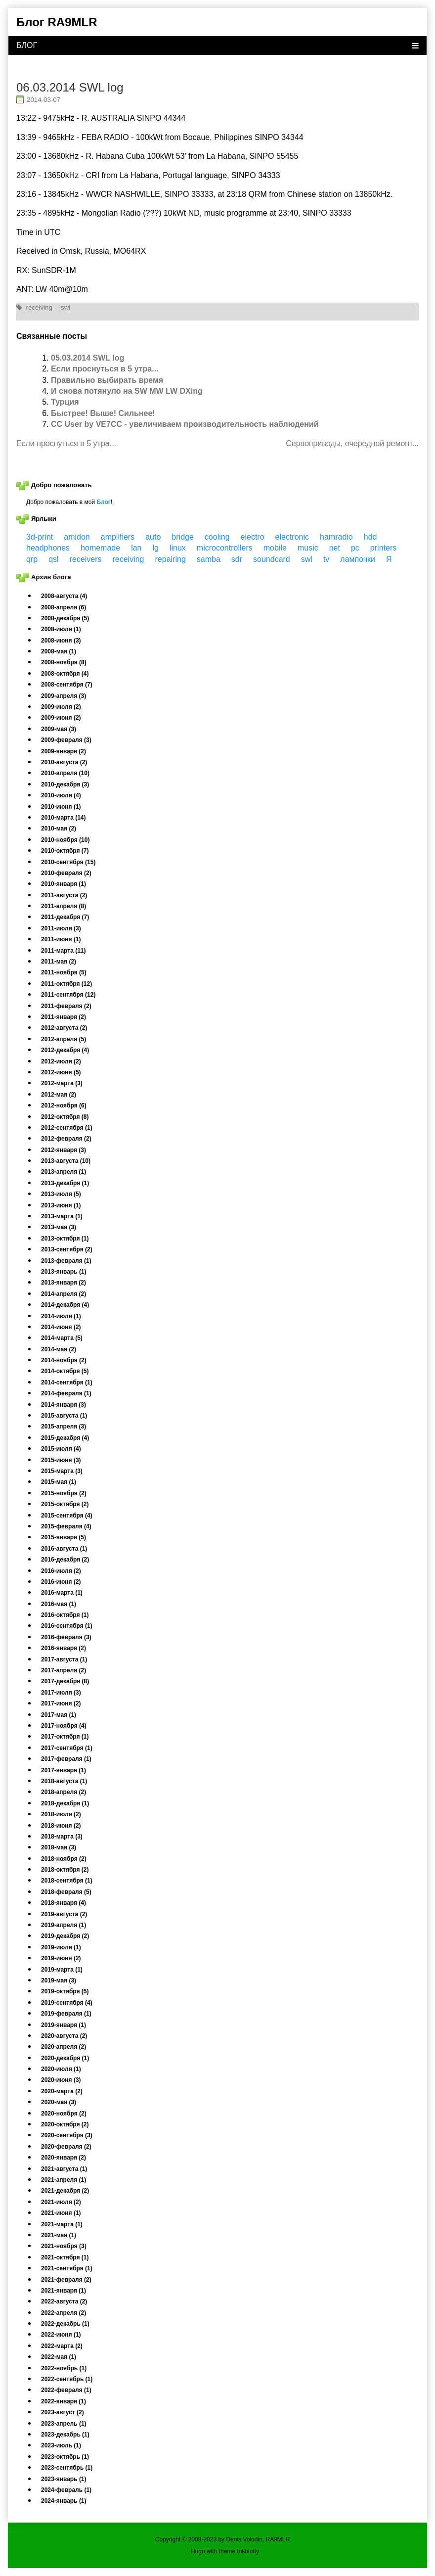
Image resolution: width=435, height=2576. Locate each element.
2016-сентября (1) (66, 1625)
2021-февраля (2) (66, 2279)
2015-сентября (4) (66, 1515)
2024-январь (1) (64, 2500)
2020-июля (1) (61, 2069)
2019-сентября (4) (66, 2002)
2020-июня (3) (61, 2079)
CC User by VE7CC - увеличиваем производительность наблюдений (185, 424)
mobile (275, 548)
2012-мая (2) (58, 1094)
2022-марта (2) (62, 2346)
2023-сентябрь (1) (66, 2467)
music (308, 548)
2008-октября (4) (65, 673)
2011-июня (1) (61, 939)
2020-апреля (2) (63, 2046)
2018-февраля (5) (66, 1891)
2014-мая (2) (58, 1349)
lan (136, 548)
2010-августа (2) (64, 762)
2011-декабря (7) (65, 917)
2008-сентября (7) (66, 684)
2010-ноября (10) (65, 839)
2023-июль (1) (61, 2445)
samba (208, 559)
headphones (48, 548)
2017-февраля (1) (66, 1758)
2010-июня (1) (61, 806)
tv (326, 559)
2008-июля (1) (61, 629)
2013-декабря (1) (65, 1183)
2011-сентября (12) (68, 994)
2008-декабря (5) (65, 618)
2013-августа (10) (65, 1160)
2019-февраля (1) (66, 2013)
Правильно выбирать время (107, 380)
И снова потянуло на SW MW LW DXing (127, 391)
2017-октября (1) (65, 1736)
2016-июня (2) (61, 1581)
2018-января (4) (63, 1902)
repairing (170, 559)
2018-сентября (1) (66, 1880)
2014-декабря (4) (65, 1304)
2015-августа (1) (64, 1415)
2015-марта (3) (62, 1471)
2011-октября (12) (66, 983)
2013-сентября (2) (66, 1249)
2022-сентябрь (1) (66, 2379)
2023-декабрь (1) (65, 2434)
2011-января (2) (63, 1016)
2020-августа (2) (64, 2035)
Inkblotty (248, 2551)
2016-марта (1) (62, 1592)
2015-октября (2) (65, 1504)
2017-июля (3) (61, 1692)
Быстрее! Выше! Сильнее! (103, 413)
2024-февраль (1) (66, 2489)
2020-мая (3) (58, 2102)
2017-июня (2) (61, 1703)
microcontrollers (225, 548)
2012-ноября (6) (64, 1105)
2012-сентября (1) (66, 1127)
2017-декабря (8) (65, 1681)
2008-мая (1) (58, 651)
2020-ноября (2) (64, 2113)
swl (65, 307)
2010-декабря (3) (65, 784)
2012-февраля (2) (66, 1138)
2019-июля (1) (61, 1947)
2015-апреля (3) (63, 1426)
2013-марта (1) (62, 1216)
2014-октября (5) (65, 1371)
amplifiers (117, 537)
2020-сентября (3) (66, 2135)
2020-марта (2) (62, 2091)
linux (178, 548)
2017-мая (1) (58, 1714)
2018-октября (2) (65, 1869)
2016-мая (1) (58, 1604)
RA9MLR (277, 2539)
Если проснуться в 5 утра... (105, 369)
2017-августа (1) (64, 1659)
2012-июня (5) (61, 1072)
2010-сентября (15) (68, 862)
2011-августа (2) (64, 895)
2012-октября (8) (65, 1116)
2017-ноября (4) (64, 1725)
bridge (182, 537)
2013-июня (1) (61, 1205)
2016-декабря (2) (65, 1559)
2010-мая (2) (58, 828)
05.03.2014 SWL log (87, 358)
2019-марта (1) (62, 1969)
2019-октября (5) (65, 1991)
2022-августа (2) (64, 2301)
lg (156, 548)
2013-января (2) (63, 1282)
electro (252, 537)
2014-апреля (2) (63, 1293)
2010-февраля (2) (66, 873)
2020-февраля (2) (66, 2146)
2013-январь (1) (64, 1271)
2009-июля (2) (61, 706)
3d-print (39, 537)
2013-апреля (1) (63, 1171)
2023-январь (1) (64, 2479)
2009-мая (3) (58, 729)
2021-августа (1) (64, 2168)
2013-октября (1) (65, 1238)
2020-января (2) (63, 2157)
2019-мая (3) (58, 1980)
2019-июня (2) (61, 1958)
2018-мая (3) (58, 1847)
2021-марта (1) (62, 2224)
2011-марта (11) (63, 950)
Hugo (198, 2551)
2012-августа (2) (64, 1027)
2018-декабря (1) (65, 1803)
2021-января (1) (63, 2290)
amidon (76, 537)
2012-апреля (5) (63, 1039)
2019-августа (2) (64, 1914)
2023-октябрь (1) (65, 2456)
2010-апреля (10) (65, 773)
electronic (292, 537)
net (334, 548)
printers (383, 548)
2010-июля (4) (61, 795)
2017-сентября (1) (66, 1748)
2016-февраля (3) (66, 1637)
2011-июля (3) (61, 928)
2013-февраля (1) (66, 1260)
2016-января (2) (63, 1648)
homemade (100, 548)
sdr (236, 559)
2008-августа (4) (64, 596)
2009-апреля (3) (63, 695)
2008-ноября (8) (64, 662)
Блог (103, 502)
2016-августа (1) (64, 1548)
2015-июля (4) (61, 1448)
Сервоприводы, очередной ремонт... (352, 443)
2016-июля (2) (61, 1570)
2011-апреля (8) (63, 906)
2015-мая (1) (58, 1481)
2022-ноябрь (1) (64, 2368)
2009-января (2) (63, 751)
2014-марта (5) (62, 1337)
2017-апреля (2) (63, 1670)
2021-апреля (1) (63, 2179)
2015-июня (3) (61, 1460)
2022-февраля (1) (66, 2390)
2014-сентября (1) (66, 1382)
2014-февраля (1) (66, 1393)
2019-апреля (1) (63, 1925)
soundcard (271, 559)
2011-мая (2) (58, 961)
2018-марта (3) (62, 1836)
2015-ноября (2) (64, 1493)
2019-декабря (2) (65, 1935)
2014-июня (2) (61, 1327)
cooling (217, 537)
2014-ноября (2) (64, 1360)
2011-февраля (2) (66, 1006)
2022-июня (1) (61, 2334)
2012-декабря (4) (65, 1050)
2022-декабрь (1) (65, 2323)
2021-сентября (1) (66, 2268)
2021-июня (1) (61, 2212)
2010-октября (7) (65, 850)
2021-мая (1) (58, 2235)
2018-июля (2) (61, 1814)
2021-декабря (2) (65, 2190)
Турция (65, 402)
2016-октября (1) (65, 1614)
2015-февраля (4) (66, 1526)
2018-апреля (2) (63, 1792)
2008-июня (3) (61, 640)
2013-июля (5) (61, 1194)
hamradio (336, 537)
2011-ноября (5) (64, 972)
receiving (39, 307)
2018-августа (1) (64, 1781)
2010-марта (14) (63, 817)
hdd (370, 537)
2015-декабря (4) (65, 1437)
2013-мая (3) (58, 1227)
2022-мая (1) (58, 2356)
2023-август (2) (62, 2412)
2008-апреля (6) (63, 607)
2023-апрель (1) (64, 2423)
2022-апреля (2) (63, 2312)
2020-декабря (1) (65, 2058)
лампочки (357, 559)
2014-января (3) (63, 1404)
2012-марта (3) (62, 1083)
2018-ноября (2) (64, 1858)
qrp (32, 559)
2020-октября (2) (65, 2124)
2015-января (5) (63, 1537)
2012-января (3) (63, 1150)
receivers (86, 559)
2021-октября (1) (65, 2257)
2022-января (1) (63, 2401)
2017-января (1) (63, 1770)
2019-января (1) (63, 2025)
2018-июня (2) (61, 1825)
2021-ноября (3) (64, 2246)
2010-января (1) (63, 883)
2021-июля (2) (61, 2202)
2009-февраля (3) (66, 739)
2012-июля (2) (61, 1061)
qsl (53, 559)
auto (153, 537)
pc (355, 548)
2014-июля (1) (61, 1316)
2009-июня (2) (61, 717)
